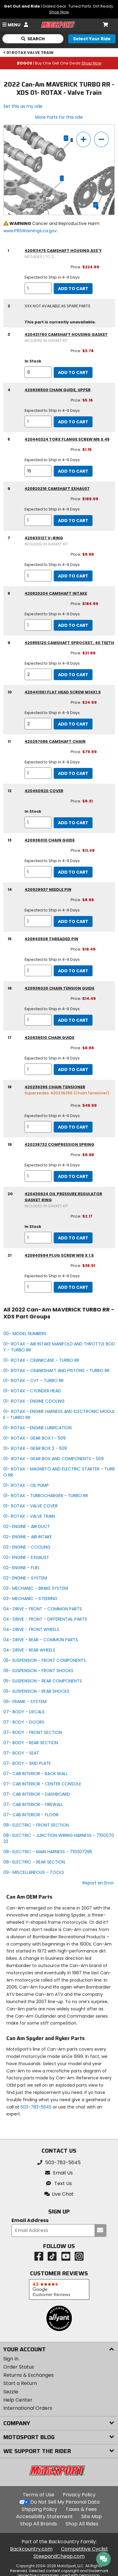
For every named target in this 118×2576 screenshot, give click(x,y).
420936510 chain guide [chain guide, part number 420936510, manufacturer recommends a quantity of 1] (49, 1037)
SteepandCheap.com (59, 2556)
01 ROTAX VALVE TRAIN (28, 52)
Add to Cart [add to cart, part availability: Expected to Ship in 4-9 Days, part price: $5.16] (73, 422)
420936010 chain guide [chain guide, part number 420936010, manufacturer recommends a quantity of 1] (50, 840)
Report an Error (98, 1883)
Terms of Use (38, 2494)
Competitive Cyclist (84, 2548)
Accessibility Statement (44, 2516)
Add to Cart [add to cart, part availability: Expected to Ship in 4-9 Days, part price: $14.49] (73, 1020)
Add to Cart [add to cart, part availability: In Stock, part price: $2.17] (73, 1238)
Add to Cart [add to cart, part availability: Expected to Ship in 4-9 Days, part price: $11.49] (73, 872)
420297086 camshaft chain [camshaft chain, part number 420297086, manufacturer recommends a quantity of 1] (55, 741)
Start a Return (20, 2383)
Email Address (30, 2220)
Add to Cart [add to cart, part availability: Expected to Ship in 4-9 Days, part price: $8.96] (73, 576)
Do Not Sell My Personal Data (64, 2502)
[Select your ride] (92, 38)
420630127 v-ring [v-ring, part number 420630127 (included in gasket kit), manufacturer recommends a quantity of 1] (44, 538)
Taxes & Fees (81, 2509)
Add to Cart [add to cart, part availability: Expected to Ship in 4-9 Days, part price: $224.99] (73, 289)
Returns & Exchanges (28, 2375)
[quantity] (38, 288)
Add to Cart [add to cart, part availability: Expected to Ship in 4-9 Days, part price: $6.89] (73, 1176)
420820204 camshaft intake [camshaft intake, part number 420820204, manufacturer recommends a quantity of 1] (56, 593)
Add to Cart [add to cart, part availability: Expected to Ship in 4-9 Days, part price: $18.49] (73, 971)
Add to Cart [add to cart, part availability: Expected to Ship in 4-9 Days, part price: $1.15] (73, 471)
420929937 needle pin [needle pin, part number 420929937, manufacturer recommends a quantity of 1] (48, 889)
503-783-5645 (36, 2107)
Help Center (17, 2399)
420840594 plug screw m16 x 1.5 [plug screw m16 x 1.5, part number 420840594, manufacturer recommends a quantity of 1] (59, 1255)
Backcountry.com (31, 2548)
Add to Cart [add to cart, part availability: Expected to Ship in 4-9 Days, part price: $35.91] (73, 1287)
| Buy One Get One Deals (59, 63)
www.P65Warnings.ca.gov (30, 231)
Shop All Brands (38, 2523)
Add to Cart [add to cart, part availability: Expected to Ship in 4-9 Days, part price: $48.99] (73, 1127)
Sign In (11, 2358)
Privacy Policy (79, 2494)
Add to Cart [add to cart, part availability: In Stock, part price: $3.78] (73, 372)
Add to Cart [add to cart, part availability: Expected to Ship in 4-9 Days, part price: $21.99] (73, 675)
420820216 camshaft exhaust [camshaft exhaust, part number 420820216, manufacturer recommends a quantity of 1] (57, 488)
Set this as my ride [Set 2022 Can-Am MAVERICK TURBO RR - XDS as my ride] (22, 106)
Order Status (18, 2366)
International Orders (27, 2408)
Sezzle (10, 2391)
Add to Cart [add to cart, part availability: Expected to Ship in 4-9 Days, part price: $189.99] (73, 521)
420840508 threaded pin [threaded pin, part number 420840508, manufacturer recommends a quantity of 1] (51, 938)
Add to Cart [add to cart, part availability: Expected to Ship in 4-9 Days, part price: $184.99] (73, 625)
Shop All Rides (82, 2523)
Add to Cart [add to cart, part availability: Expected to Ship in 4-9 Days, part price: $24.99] (73, 724)
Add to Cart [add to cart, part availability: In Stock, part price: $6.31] (73, 823)
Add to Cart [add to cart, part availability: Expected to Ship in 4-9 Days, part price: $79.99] (73, 773)
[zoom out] (101, 139)
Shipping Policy (39, 2509)
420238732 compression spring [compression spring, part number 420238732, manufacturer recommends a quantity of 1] (59, 1144)
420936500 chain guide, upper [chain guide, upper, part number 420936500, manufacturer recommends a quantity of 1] (58, 389)
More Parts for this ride (59, 117)
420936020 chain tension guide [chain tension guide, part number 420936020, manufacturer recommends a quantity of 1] (59, 988)
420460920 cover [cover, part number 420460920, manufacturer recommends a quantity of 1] (44, 790)
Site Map (91, 2516)
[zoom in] (83, 139)
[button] (59, 2194)
